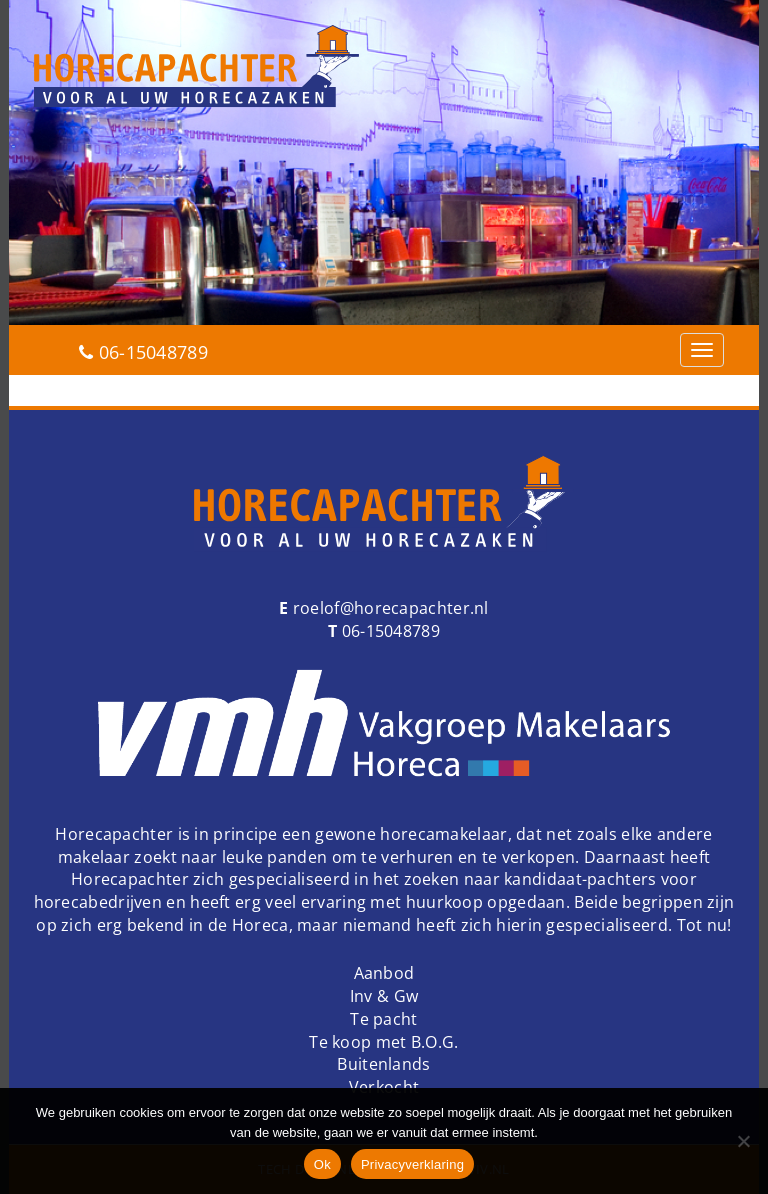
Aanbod (384, 973)
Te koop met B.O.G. (383, 1042)
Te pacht (383, 1019)
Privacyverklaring (412, 1164)
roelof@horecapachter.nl (389, 608)
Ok (322, 1164)
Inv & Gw (384, 996)
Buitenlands (383, 1064)
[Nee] (743, 1141)
